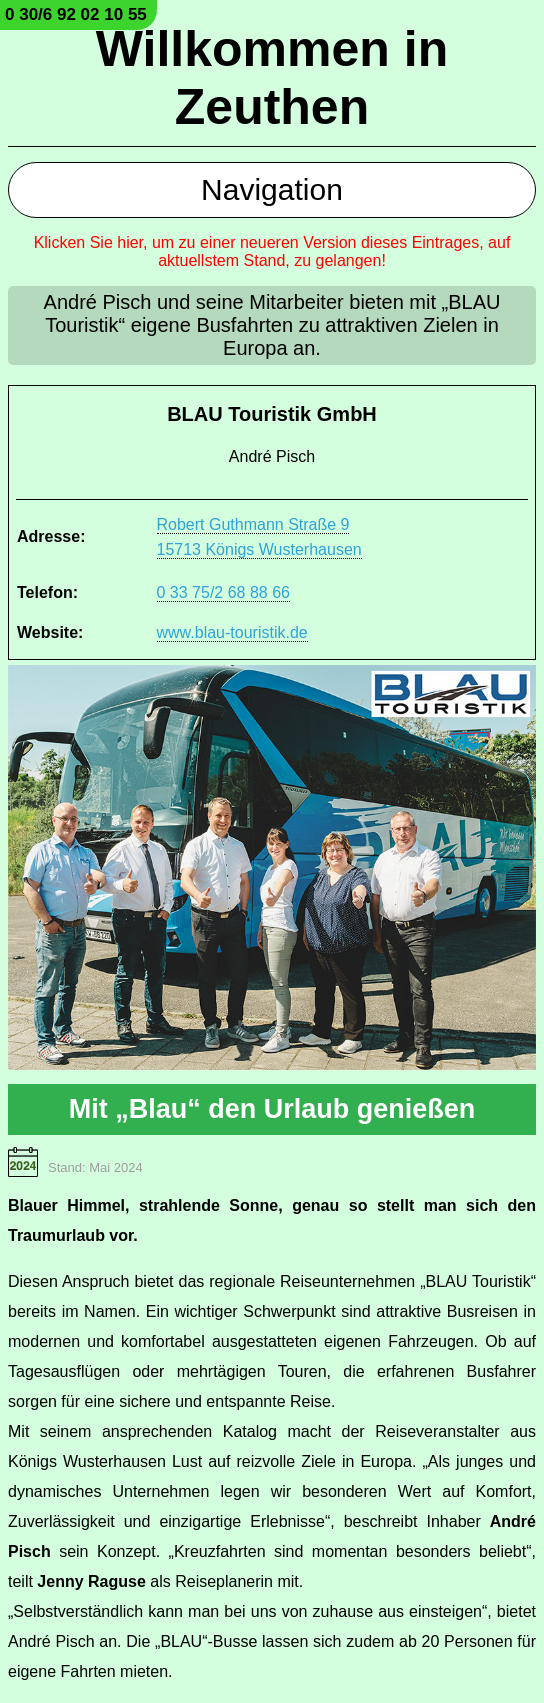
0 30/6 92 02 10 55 (76, 14)
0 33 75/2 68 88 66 (223, 592)
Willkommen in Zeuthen (272, 78)
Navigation (272, 189)
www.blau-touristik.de (232, 632)
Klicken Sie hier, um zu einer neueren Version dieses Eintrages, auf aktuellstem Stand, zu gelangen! (272, 251)
